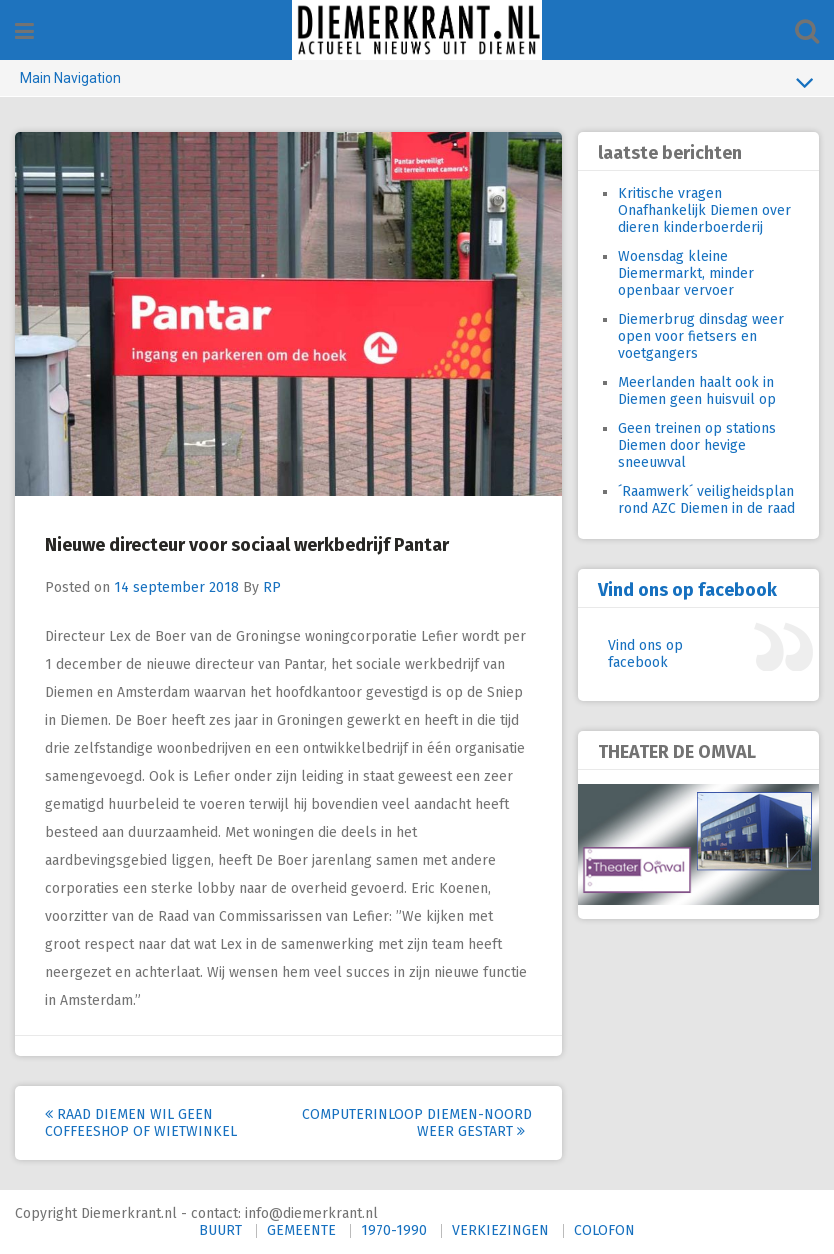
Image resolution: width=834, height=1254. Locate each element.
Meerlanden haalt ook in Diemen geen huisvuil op (697, 391)
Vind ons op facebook (687, 590)
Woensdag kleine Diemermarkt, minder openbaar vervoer (686, 273)
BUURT (220, 1230)
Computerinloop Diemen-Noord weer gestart (417, 1123)
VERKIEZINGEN (500, 1230)
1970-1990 (394, 1230)
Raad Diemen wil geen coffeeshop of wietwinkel (141, 1123)
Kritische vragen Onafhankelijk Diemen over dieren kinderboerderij (704, 210)
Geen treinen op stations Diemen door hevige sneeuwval (697, 445)
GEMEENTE (301, 1230)
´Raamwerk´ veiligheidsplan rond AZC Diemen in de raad (706, 500)
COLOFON (604, 1230)
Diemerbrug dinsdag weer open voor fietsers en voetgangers (701, 336)
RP (272, 587)
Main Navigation (417, 82)
